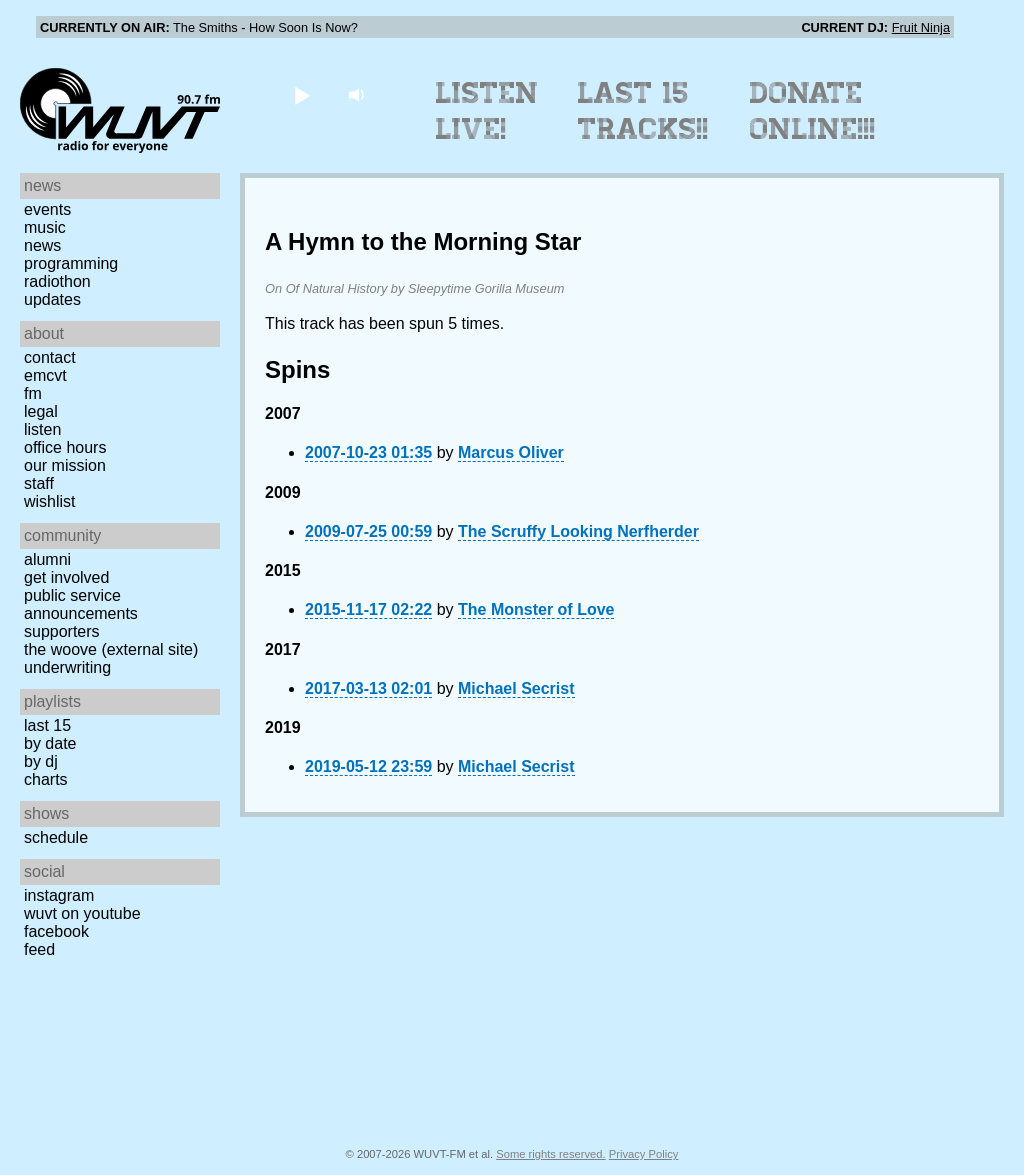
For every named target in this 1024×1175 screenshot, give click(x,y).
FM (33, 393)
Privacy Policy (644, 1154)
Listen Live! (487, 111)
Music (45, 227)
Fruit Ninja (921, 27)
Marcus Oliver (511, 452)
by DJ (41, 761)
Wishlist (50, 501)
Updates (52, 299)
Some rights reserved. (550, 1154)
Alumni (47, 559)
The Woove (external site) (111, 649)
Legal (41, 411)
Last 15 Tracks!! (643, 111)
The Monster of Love (536, 609)
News (42, 245)
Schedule (56, 837)
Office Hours (65, 447)
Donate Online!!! (813, 111)
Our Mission (65, 465)
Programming (71, 263)
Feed (39, 949)
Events (47, 209)
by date (50, 743)
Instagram (59, 895)
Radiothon (57, 281)
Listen (42, 429)
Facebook (56, 931)
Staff (39, 483)
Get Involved (66, 577)
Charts (46, 779)
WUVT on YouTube (82, 913)
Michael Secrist (516, 688)
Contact (50, 357)
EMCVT (45, 375)
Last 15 (47, 725)
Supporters (62, 631)
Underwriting (67, 667)
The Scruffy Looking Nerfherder (578, 531)
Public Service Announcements (81, 604)
